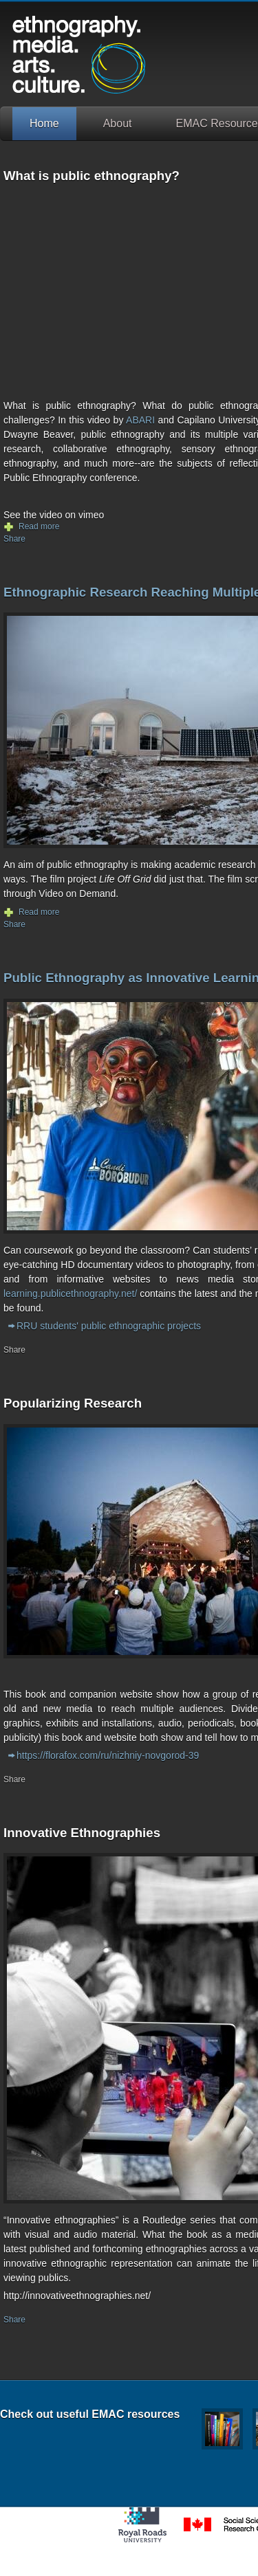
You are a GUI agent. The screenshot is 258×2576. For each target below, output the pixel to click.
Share (14, 539)
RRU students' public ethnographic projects (109, 1325)
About (117, 123)
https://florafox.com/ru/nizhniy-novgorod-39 (108, 1755)
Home (44, 123)
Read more (39, 526)
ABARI (140, 419)
